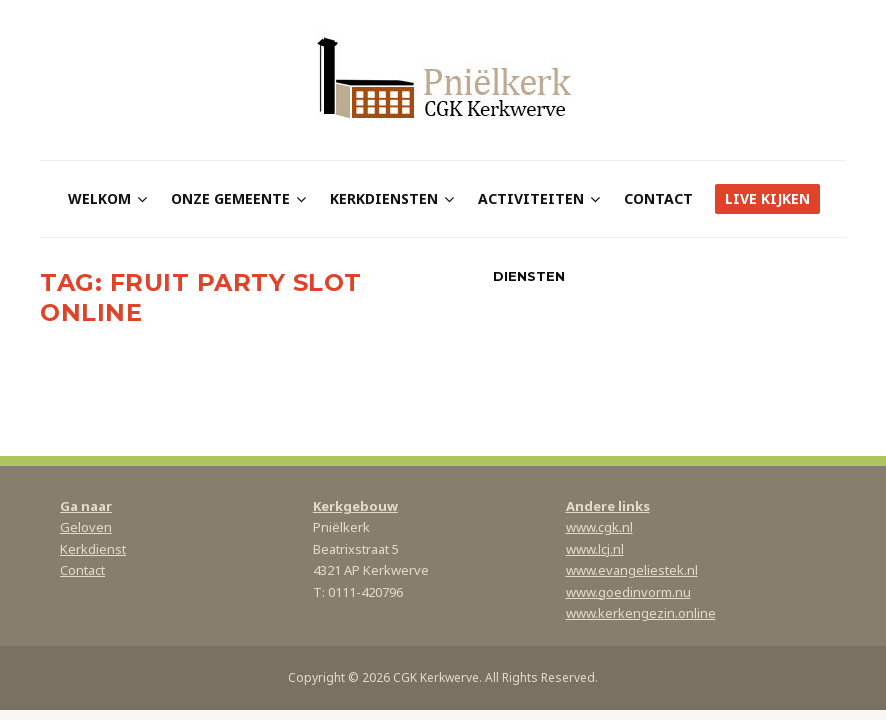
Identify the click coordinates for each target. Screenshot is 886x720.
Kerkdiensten (384, 198)
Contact (658, 198)
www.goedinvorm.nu (628, 592)
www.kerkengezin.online (641, 613)
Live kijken (767, 198)
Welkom (99, 198)
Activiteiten (531, 198)
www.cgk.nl (599, 527)
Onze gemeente (230, 198)
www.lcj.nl (595, 549)
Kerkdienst (93, 549)
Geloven (86, 527)
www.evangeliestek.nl (632, 570)
